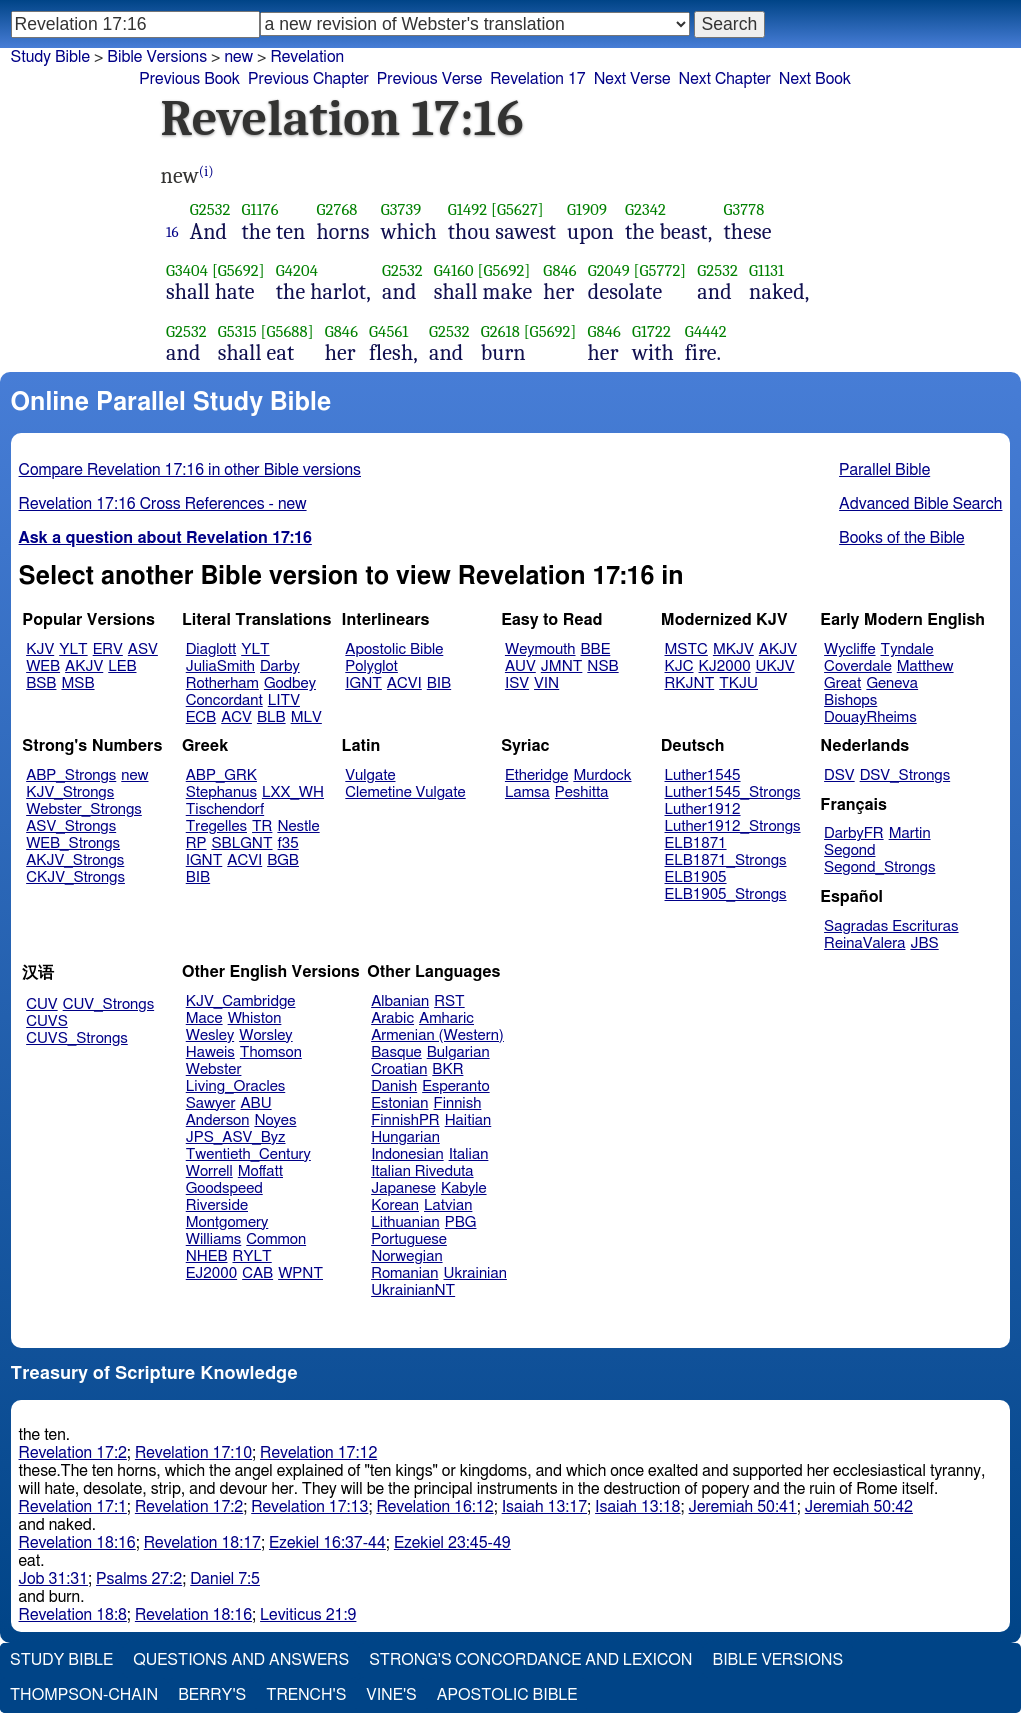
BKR (447, 1069)
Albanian (400, 1001)
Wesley (210, 1035)
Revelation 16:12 (434, 1507)
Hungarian (405, 1137)
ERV (108, 649)
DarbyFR (854, 833)
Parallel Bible (884, 470)
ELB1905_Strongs (726, 894)
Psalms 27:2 (139, 1579)
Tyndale (907, 649)
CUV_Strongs (108, 1004)
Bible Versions (157, 57)
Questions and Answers (241, 1660)
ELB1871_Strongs (726, 860)
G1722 (651, 331)
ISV (517, 683)
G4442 (706, 331)
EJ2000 (211, 1273)
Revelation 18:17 (202, 1543)
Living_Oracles (236, 1086)
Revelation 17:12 (318, 1453)
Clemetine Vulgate (405, 792)
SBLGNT (241, 843)
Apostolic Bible (507, 1695)
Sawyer (211, 1103)
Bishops (850, 700)
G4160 (454, 270)
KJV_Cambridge (241, 1001)
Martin (910, 833)
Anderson (218, 1120)
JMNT (562, 666)
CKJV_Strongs (75, 877)
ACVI (404, 683)
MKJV (733, 649)
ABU (255, 1103)
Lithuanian (405, 1222)
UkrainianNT (413, 1290)
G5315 (237, 331)
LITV (284, 700)
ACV (236, 717)
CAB (257, 1273)
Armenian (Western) (437, 1035)
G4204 (297, 270)
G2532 (210, 209)
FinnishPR (405, 1120)
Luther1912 (703, 809)
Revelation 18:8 (73, 1615)
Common (276, 1239)
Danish (394, 1086)
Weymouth (540, 649)
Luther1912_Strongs (733, 826)
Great (842, 683)
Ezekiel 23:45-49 (452, 1543)
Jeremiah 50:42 (859, 1507)
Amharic (446, 1018)
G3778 (744, 209)
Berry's (212, 1695)
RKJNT (690, 683)
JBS (924, 943)
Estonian (399, 1103)
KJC (679, 666)
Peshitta (582, 792)
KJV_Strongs (70, 792)
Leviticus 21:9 (308, 1615)
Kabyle (464, 1188)
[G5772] (660, 270)
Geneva (892, 683)
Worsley (265, 1035)
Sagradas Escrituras (891, 926)
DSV (839, 775)
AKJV (84, 666)
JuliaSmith (220, 666)
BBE (596, 649)
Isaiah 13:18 (637, 1507)
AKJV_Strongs (75, 860)
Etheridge (536, 775)
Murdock (602, 775)
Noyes (275, 1120)
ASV (143, 649)
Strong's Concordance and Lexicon (530, 1660)
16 (172, 232)
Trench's (306, 1695)
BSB (41, 683)
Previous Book (189, 79)
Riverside (217, 1205)
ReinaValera (864, 943)
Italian (469, 1154)
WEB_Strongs (73, 843)
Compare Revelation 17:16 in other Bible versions (190, 470)
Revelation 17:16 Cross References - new (163, 504)
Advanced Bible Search (920, 504)
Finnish (458, 1103)
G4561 (388, 331)
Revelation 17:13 (309, 1507)
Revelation (307, 57)
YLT (73, 649)
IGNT (363, 683)
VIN (546, 683)
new (238, 57)
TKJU (738, 683)
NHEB (207, 1256)
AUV (520, 666)
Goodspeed (224, 1188)
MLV (306, 717)
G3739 (401, 209)
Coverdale (858, 666)
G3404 (187, 270)
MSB (77, 683)
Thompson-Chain (84, 1695)
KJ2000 (725, 666)
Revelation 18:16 (77, 1543)
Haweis (210, 1052)
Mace (204, 1018)
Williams (214, 1239)
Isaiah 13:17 (544, 1507)
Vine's (391, 1695)
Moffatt (260, 1171)
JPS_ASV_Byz (236, 1137)
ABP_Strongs (71, 775)
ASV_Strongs (71, 826)
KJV (40, 649)
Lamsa (527, 792)
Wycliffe (849, 649)
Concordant (224, 700)
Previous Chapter (308, 79)
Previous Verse (429, 79)
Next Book (815, 79)
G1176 (260, 209)
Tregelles (216, 826)
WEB (43, 666)
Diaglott (211, 649)
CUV (42, 1004)
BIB (439, 683)
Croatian (399, 1069)
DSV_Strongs (905, 775)
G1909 (587, 209)
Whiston (255, 1018)
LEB (122, 666)
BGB (283, 860)
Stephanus (221, 792)
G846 (559, 270)
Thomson (271, 1052)
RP (196, 843)
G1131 (766, 270)
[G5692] (238, 270)
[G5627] (517, 209)
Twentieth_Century (248, 1154)
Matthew (925, 666)
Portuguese (409, 1239)
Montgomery (227, 1222)
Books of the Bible (902, 538)
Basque (396, 1052)
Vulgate (370, 775)
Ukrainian (475, 1273)
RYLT (251, 1256)
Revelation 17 (537, 79)
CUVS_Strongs (77, 1038)
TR (262, 826)
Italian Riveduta (422, 1171)
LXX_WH (293, 792)
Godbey (290, 683)
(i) (206, 171)
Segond (849, 850)
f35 (288, 843)
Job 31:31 (54, 1579)
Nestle (298, 826)
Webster (214, 1069)
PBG (461, 1222)
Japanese (403, 1188)
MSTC (686, 649)
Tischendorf (225, 809)
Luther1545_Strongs (733, 792)
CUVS (47, 1021)
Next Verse (632, 79)
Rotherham (222, 683)
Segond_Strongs (879, 867)
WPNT (300, 1273)
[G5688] (286, 331)
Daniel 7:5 (225, 1579)
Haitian (468, 1120)
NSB (602, 666)
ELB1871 (696, 843)
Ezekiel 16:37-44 (327, 1543)
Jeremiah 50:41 (743, 1507)
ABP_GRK (221, 775)
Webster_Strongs (84, 809)
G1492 (467, 209)
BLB (271, 717)
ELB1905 (696, 877)
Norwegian (406, 1256)
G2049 (609, 270)
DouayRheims (870, 717)
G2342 (645, 209)
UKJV (775, 666)
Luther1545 (703, 775)
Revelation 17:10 (193, 1453)
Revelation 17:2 (73, 1453)
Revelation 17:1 (73, 1507)
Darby (280, 666)
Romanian (404, 1273)
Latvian (448, 1205)
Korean (395, 1205)
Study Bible (50, 57)
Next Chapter (725, 79)
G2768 (336, 209)
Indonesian (407, 1154)
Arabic (392, 1018)
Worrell (209, 1171)
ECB (201, 717)
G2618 (500, 331)
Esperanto (456, 1086)
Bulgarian (458, 1052)
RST (449, 1001)
